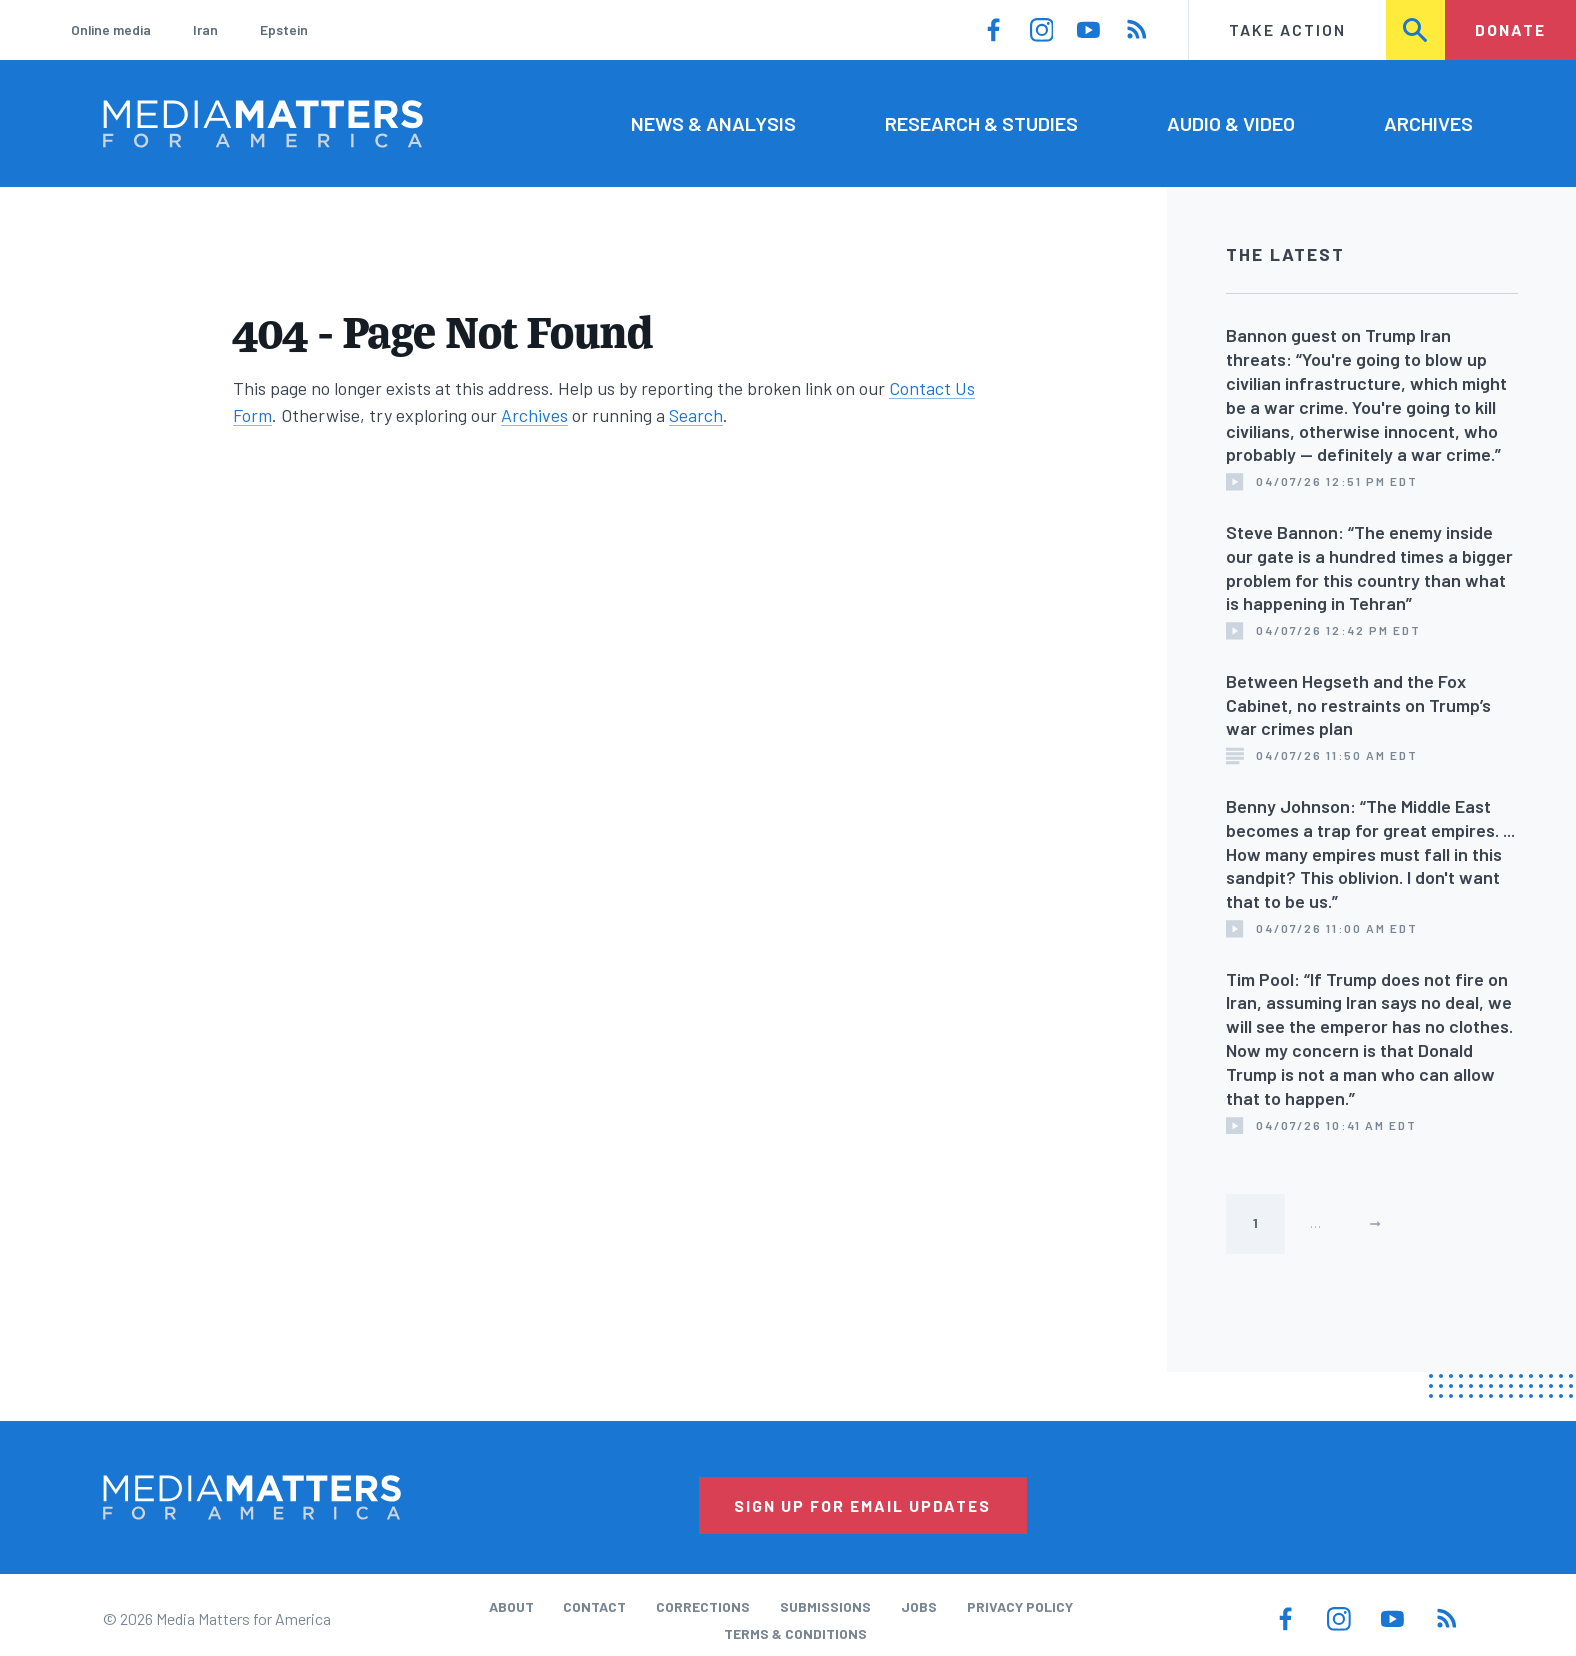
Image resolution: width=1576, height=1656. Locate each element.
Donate (1510, 29)
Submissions (825, 1606)
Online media (111, 29)
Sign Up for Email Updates (862, 1505)
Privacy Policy (1020, 1606)
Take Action (1287, 29)
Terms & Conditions (795, 1633)
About (511, 1606)
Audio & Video (1231, 123)
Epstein (284, 29)
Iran (205, 29)
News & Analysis (713, 123)
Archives (1428, 123)
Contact (594, 1606)
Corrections (703, 1606)
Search (1417, 29)
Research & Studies (981, 123)
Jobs (919, 1606)
